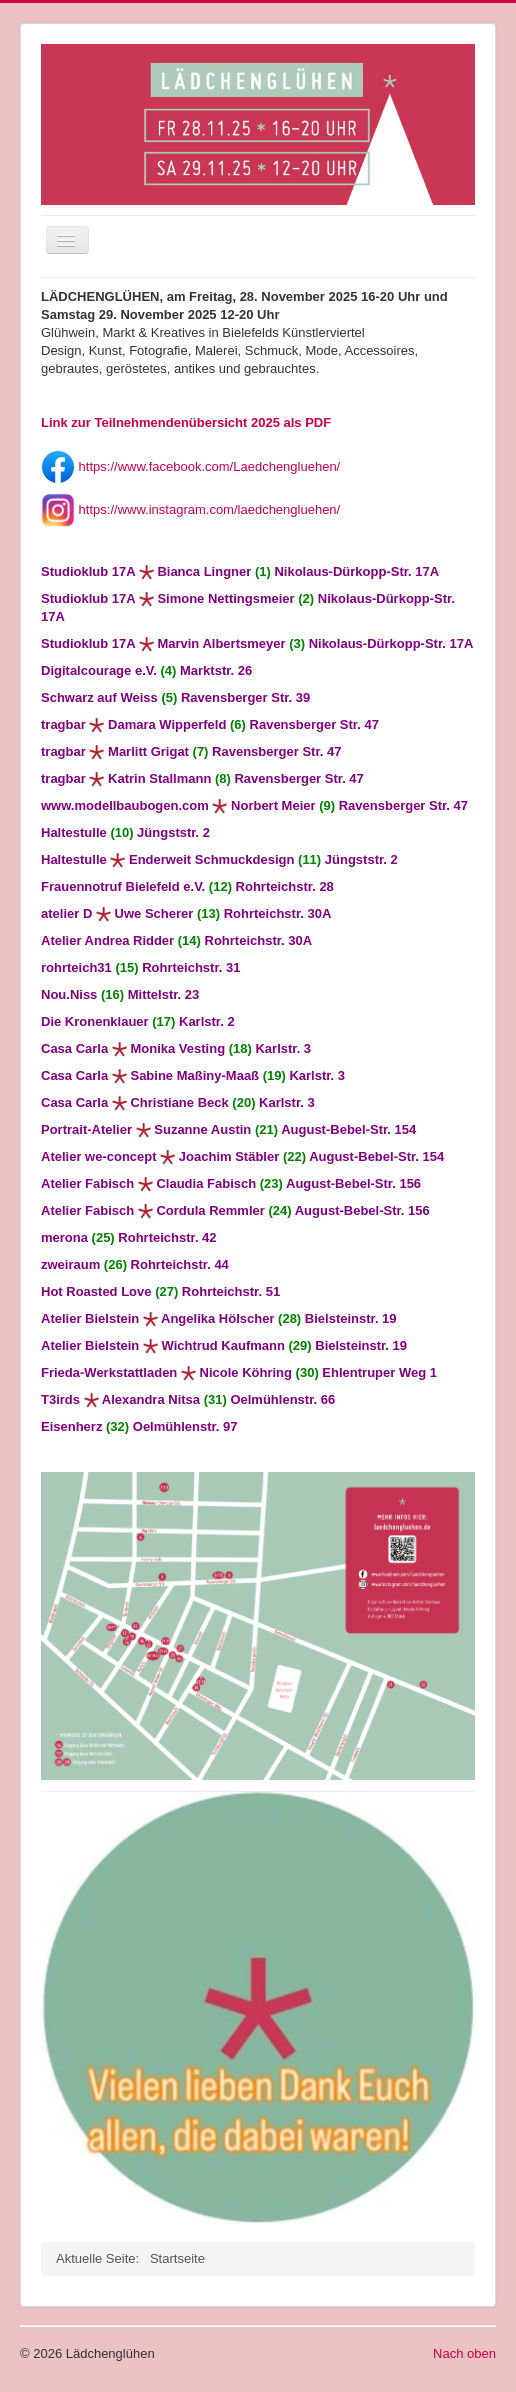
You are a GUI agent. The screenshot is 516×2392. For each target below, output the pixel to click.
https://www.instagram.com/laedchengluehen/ (190, 509)
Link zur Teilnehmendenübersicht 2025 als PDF (186, 422)
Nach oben (464, 2353)
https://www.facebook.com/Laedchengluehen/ (190, 466)
